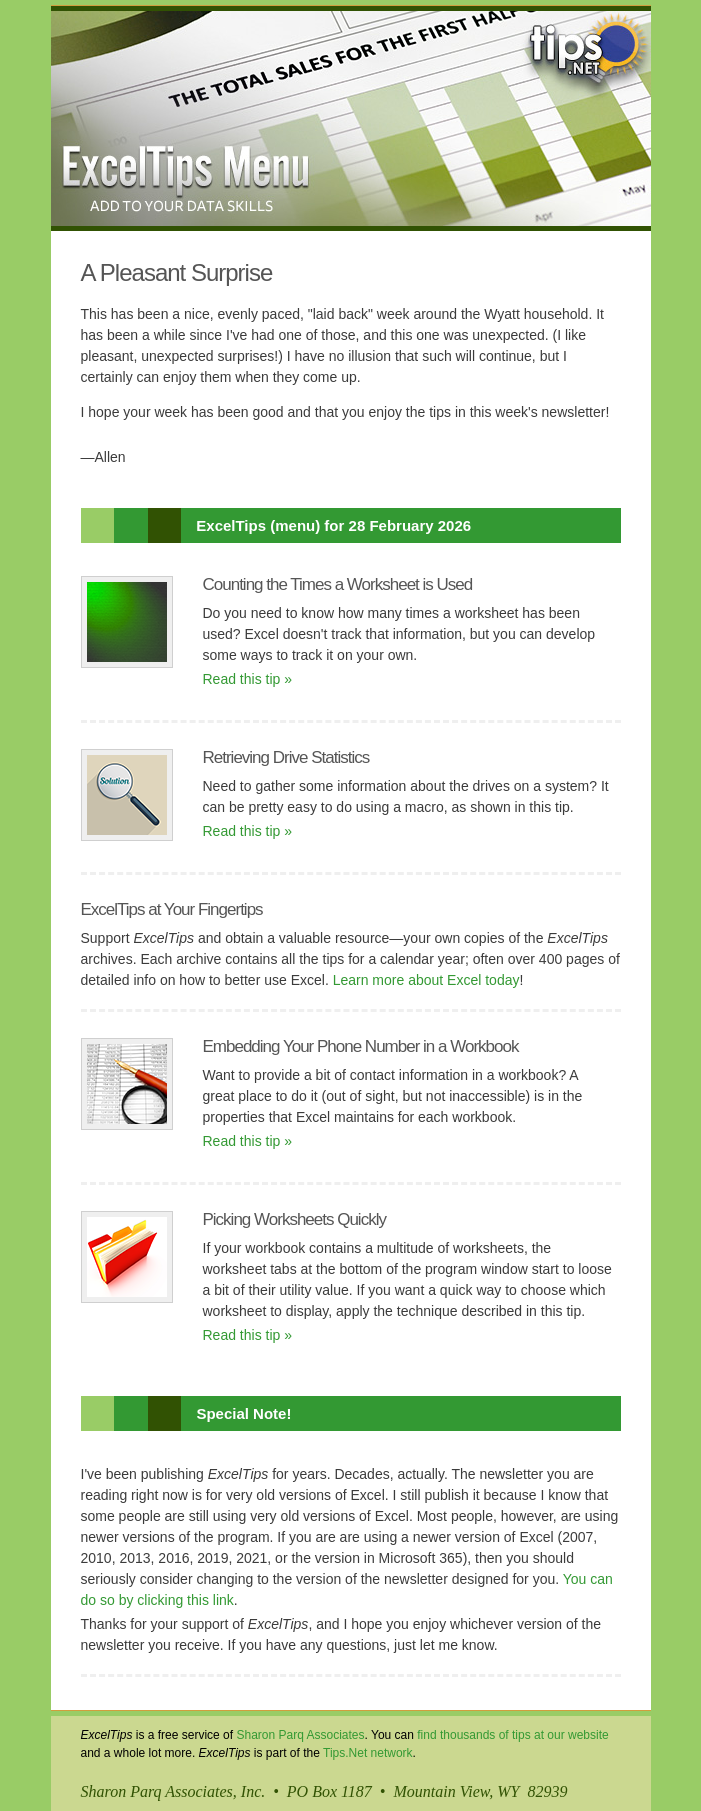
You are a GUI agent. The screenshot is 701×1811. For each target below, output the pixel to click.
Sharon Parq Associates (300, 1735)
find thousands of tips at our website (512, 1735)
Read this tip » (248, 679)
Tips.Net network (368, 1753)
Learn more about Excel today (426, 980)
